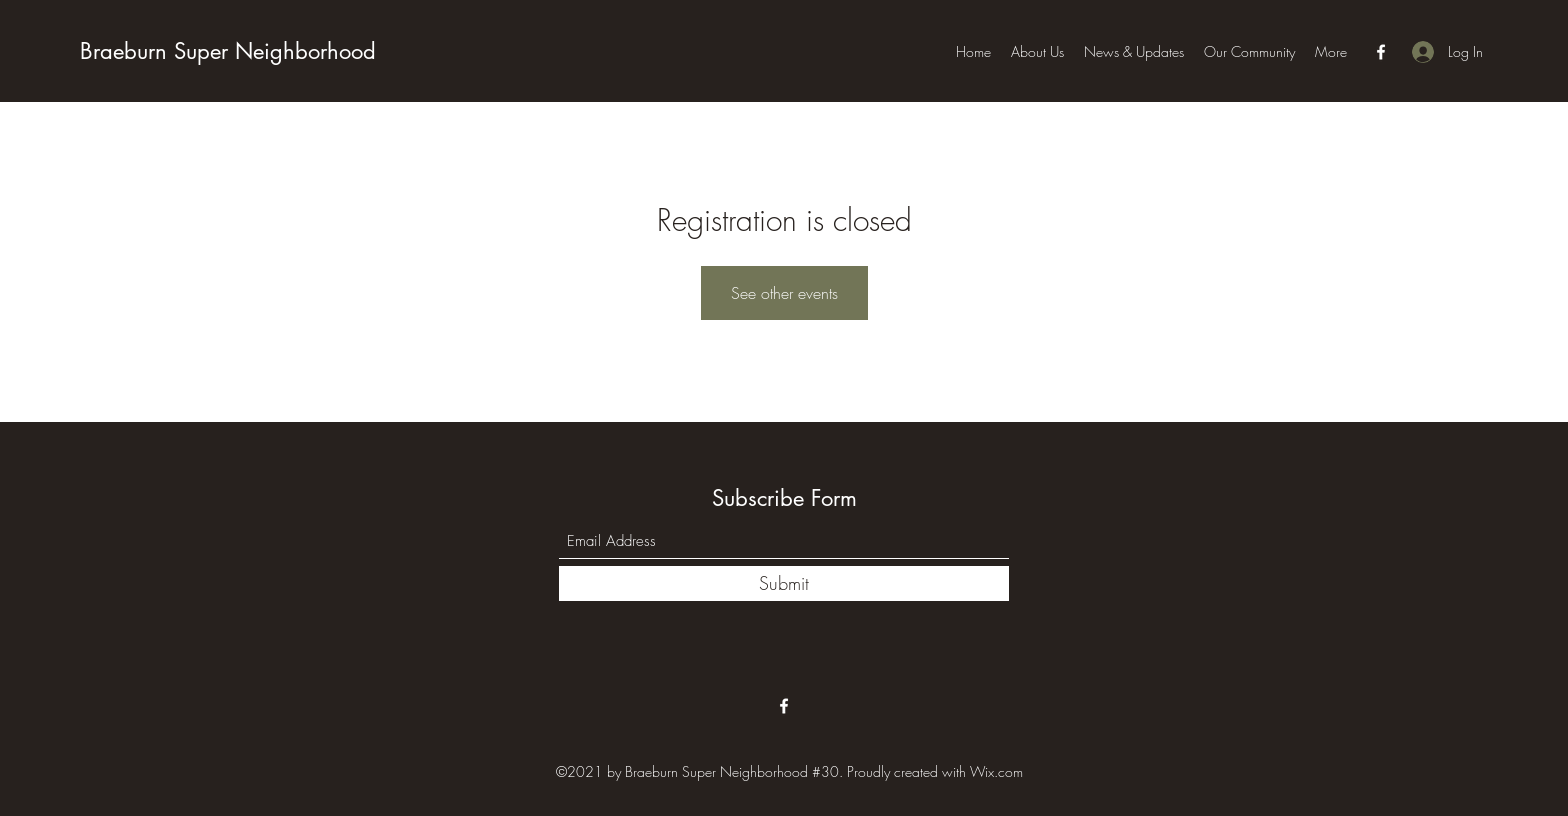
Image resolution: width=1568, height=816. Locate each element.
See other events (784, 293)
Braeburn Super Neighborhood (228, 51)
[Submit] (784, 583)
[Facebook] (1381, 52)
